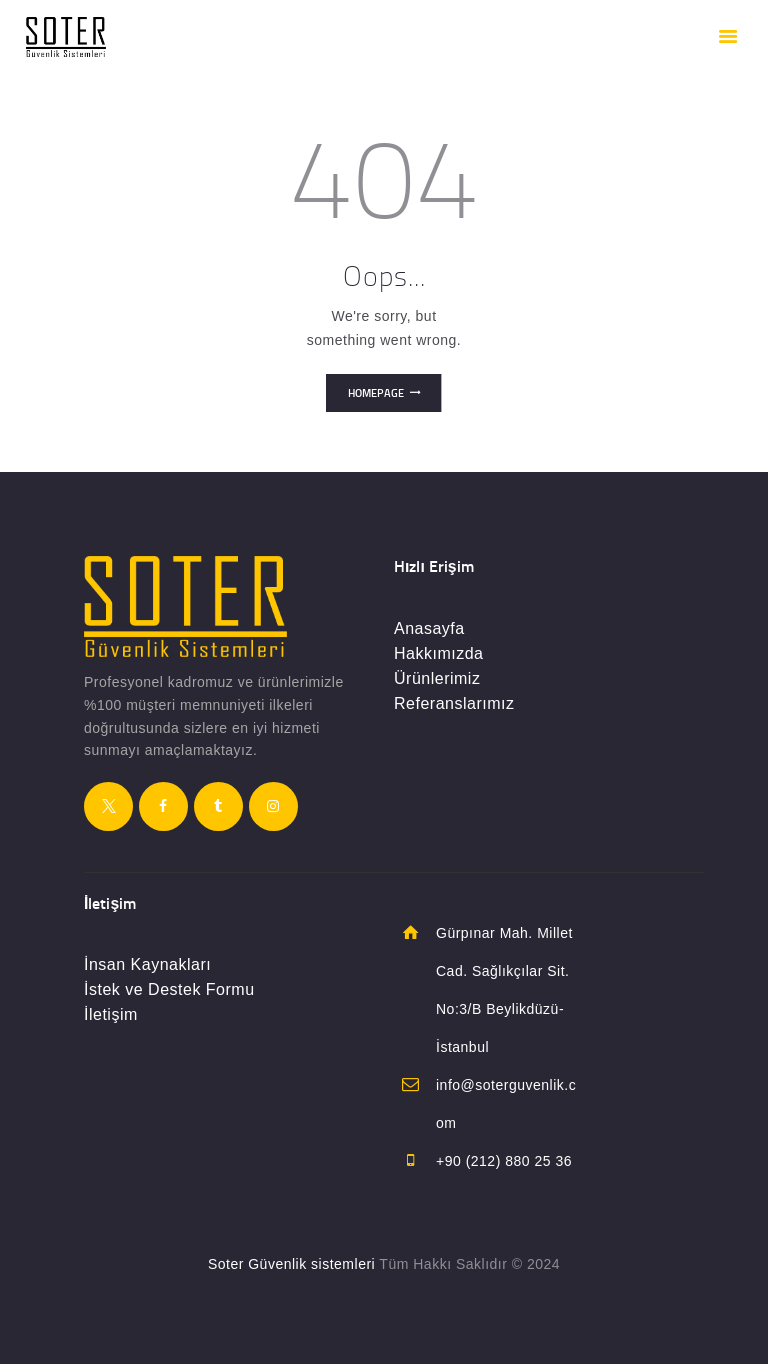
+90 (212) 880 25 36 (504, 1161)
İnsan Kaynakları (147, 964)
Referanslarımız (454, 703)
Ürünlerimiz (437, 678)
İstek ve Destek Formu (169, 989)
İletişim (111, 1014)
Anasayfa (429, 628)
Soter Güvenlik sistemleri (291, 1264)
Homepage (376, 393)
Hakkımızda (438, 653)
